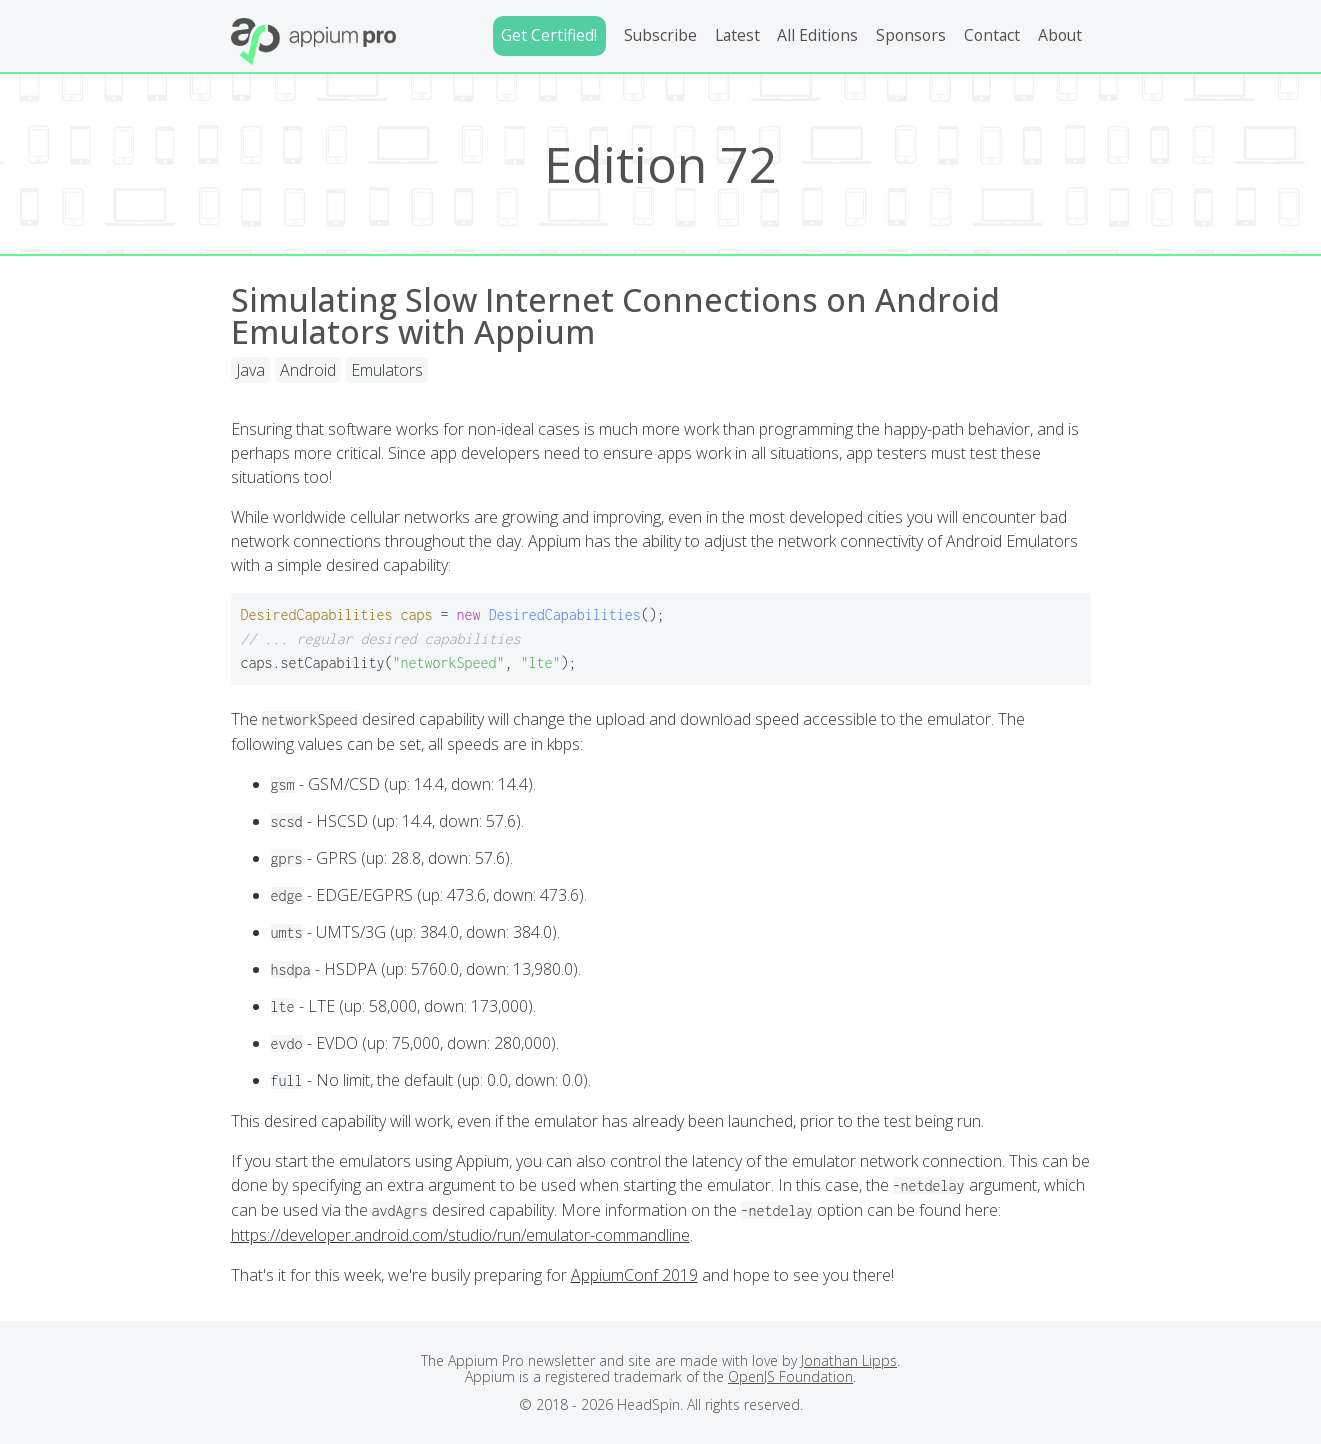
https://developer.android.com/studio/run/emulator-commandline (460, 1235)
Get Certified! (549, 35)
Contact (992, 35)
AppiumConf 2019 (634, 1275)
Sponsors (911, 35)
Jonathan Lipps (849, 1360)
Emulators (387, 370)
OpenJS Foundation (790, 1376)
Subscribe (660, 35)
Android (308, 370)
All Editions (817, 35)
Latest (737, 35)
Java (250, 370)
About (1060, 35)
